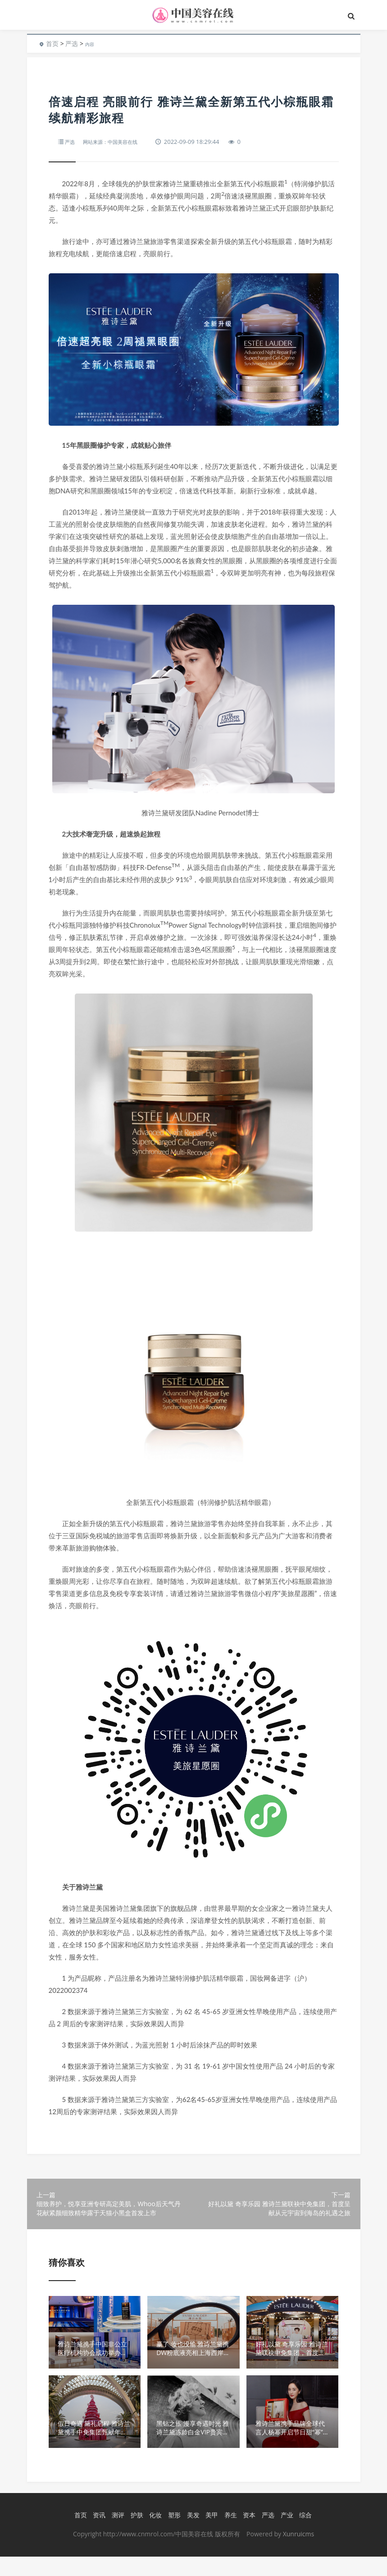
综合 (303, 2535)
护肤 (135, 2535)
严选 (71, 43)
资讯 (97, 2535)
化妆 (153, 2535)
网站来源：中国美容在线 (117, 142)
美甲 (210, 2535)
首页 (52, 43)
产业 (285, 2535)
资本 (247, 2535)
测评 (116, 2535)
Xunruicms (298, 2553)
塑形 (172, 2535)
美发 (191, 2535)
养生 (229, 2535)
